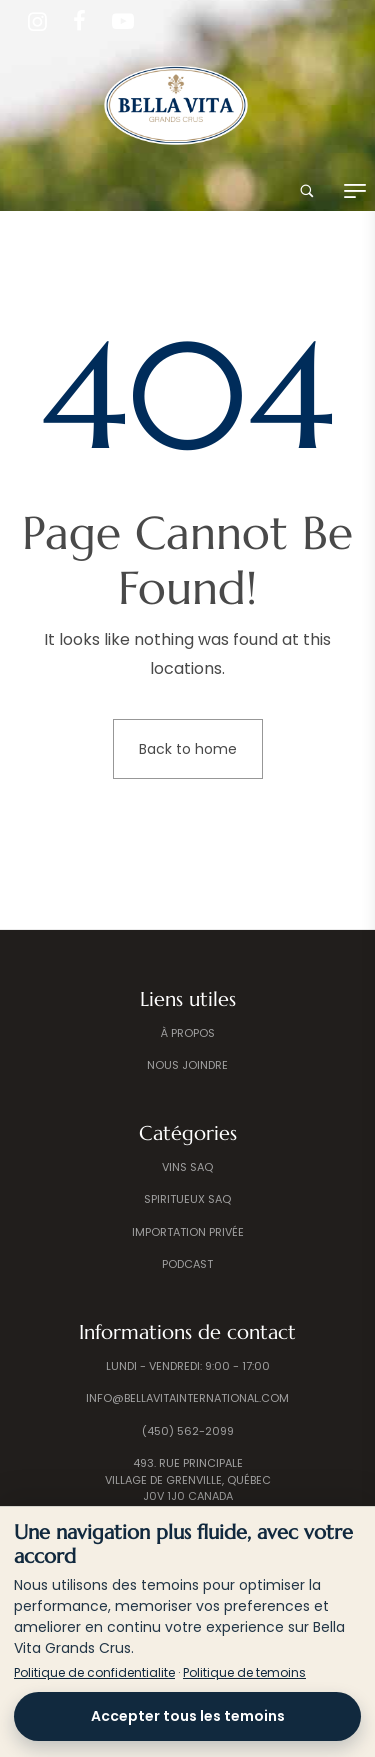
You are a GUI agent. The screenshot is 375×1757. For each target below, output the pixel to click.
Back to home (188, 749)
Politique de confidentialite (94, 1672)
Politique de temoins (244, 1672)
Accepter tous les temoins (188, 1716)
